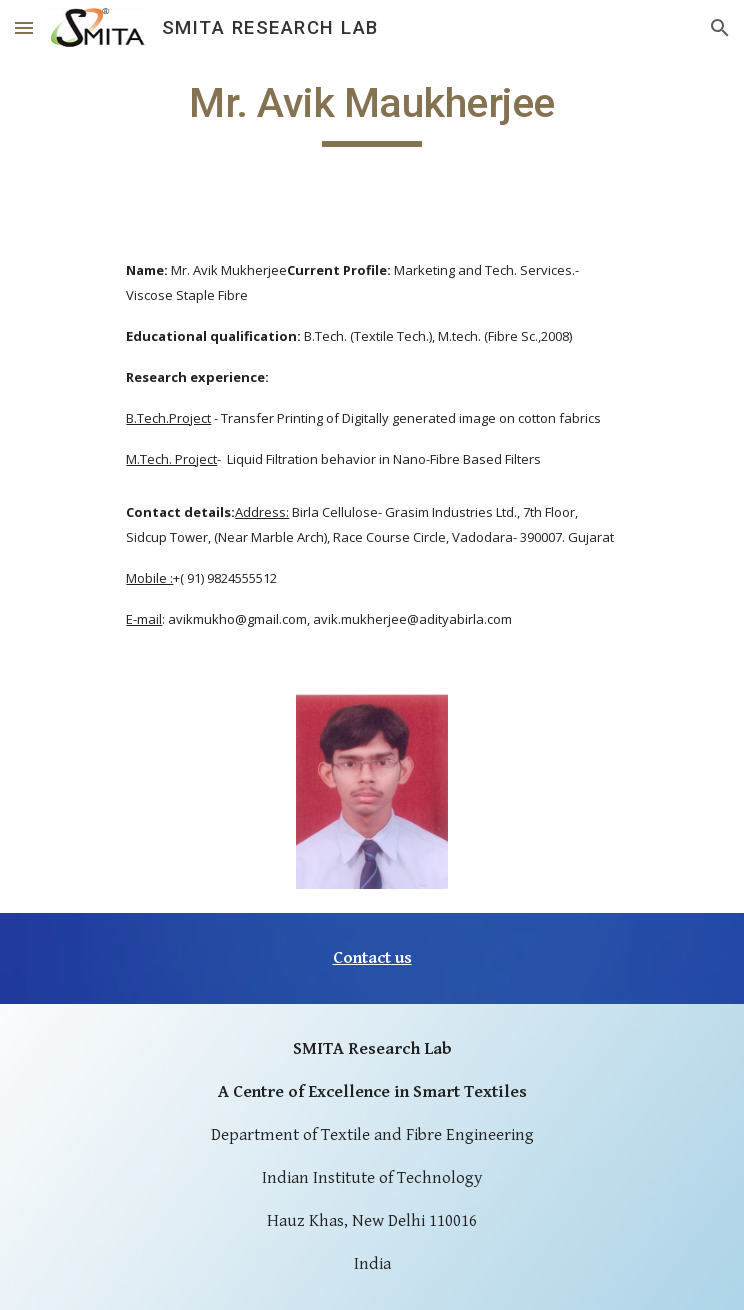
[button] (24, 27)
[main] (371, 112)
